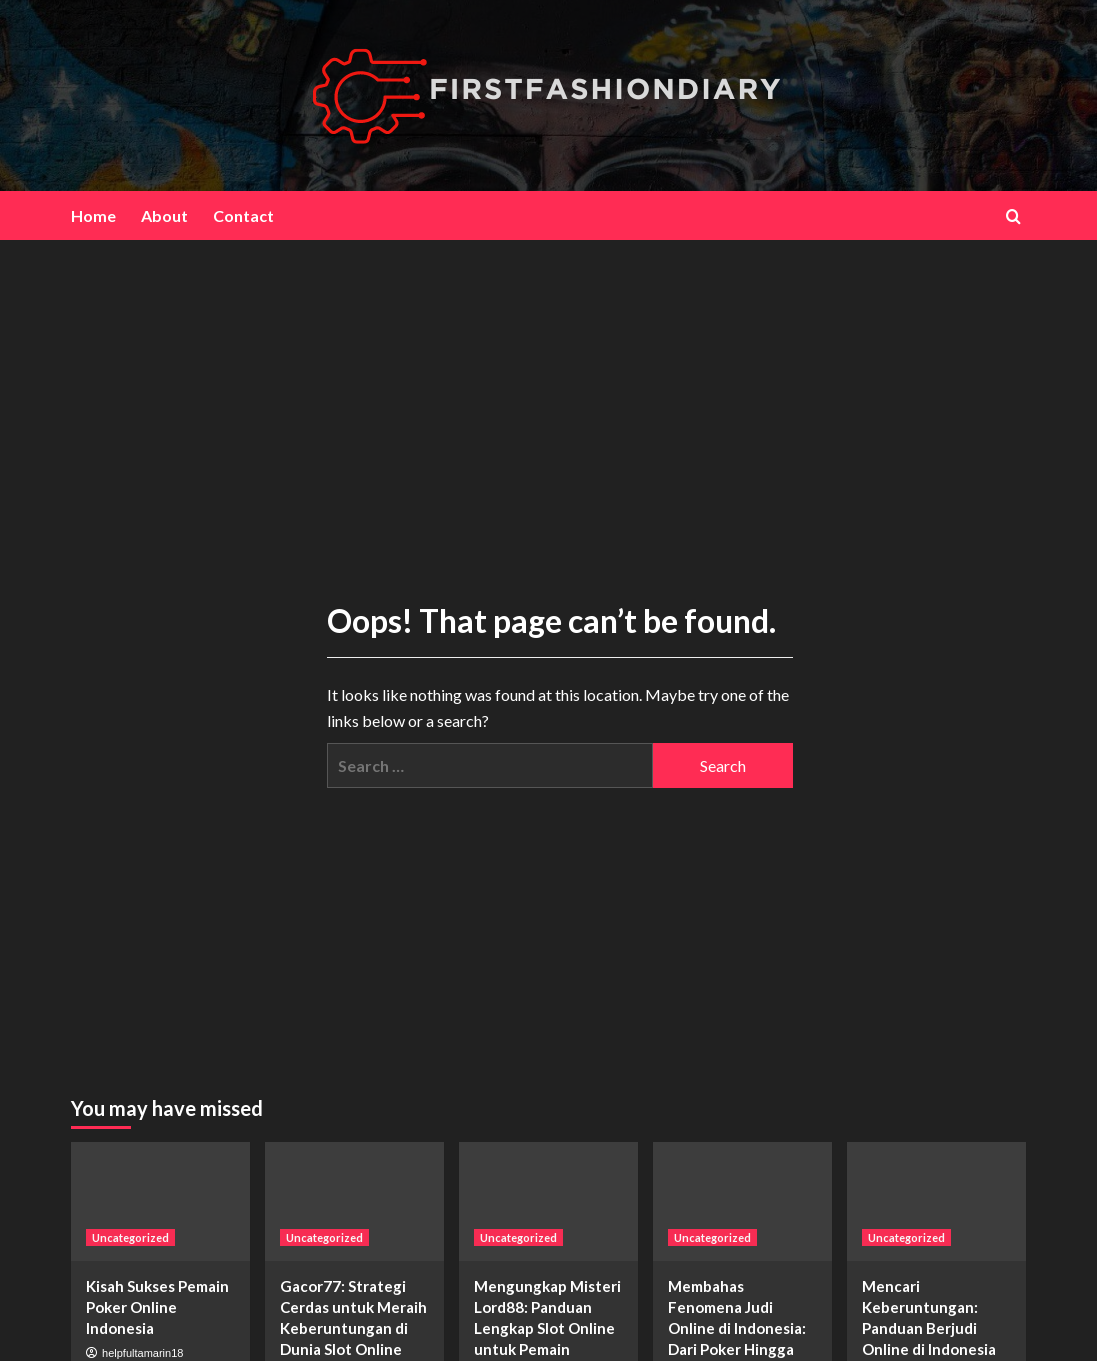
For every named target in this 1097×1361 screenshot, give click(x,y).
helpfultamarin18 (142, 1353)
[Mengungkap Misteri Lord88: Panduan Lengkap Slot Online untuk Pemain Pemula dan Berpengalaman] (548, 1201)
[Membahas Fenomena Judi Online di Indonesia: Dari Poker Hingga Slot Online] (742, 1201)
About (164, 215)
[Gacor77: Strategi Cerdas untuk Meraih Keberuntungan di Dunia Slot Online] (354, 1201)
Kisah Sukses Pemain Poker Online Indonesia (157, 1307)
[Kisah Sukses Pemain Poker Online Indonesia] (160, 1201)
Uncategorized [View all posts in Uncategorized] (130, 1237)
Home (93, 215)
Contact (243, 215)
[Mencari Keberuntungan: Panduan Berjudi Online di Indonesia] (936, 1201)
